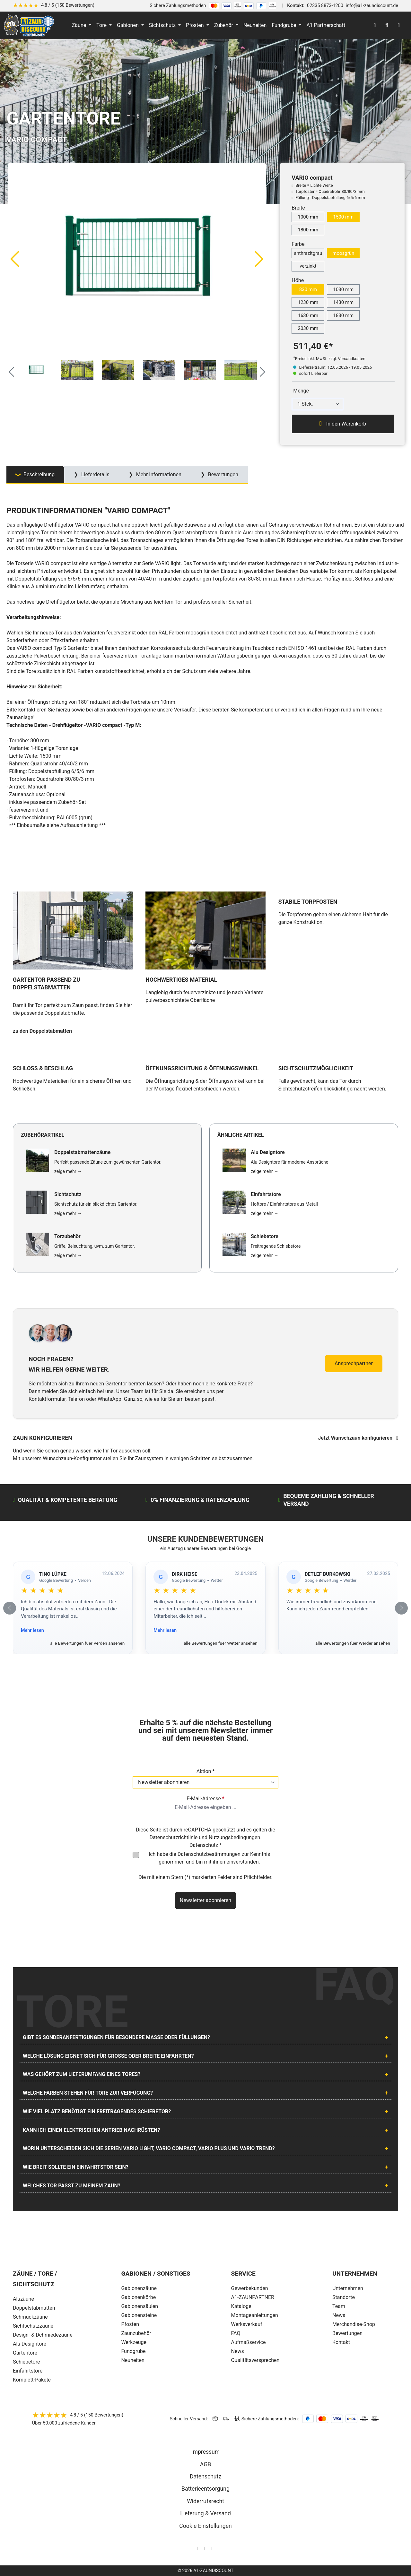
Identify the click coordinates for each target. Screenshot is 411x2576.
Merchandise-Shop (353, 2324)
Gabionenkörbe (138, 2297)
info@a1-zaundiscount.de (372, 5)
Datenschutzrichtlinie (173, 1837)
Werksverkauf (246, 2324)
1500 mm (343, 217)
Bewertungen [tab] (222, 474)
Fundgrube (133, 2351)
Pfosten (130, 2324)
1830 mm (343, 315)
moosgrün (343, 253)
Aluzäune (23, 2299)
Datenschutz (205, 2476)
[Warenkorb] (399, 25)
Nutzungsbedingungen (234, 1837)
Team (338, 2306)
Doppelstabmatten (34, 2308)
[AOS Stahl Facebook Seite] (205, 2549)
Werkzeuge (133, 2342)
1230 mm (308, 302)
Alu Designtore (29, 2344)
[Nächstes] (259, 259)
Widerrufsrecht (205, 2501)
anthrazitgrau (308, 253)
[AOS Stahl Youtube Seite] (213, 2549)
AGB (205, 2464)
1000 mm (308, 217)
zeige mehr (68, 1171)
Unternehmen (347, 2288)
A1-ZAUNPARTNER (252, 2297)
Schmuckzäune (30, 2317)
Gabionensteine (139, 2315)
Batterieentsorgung (205, 2489)
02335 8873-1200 (325, 5)
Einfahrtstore (27, 2371)
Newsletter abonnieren (205, 1900)
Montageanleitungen (254, 2315)
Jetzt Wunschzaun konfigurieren (358, 1438)
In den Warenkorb (342, 423)
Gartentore (25, 2353)
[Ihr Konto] (374, 25)
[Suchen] (386, 25)
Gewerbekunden (249, 2288)
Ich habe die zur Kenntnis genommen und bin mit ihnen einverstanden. (209, 1858)
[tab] (35, 475)
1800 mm (308, 230)
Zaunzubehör (136, 2333)
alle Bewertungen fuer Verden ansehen (87, 1643)
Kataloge (241, 2306)
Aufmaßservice (248, 2342)
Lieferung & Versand (205, 2513)
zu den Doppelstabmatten (42, 1031)
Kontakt (341, 2342)
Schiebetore (26, 2362)
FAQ (235, 2333)
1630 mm (308, 315)
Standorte (343, 2297)
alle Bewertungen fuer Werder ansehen (352, 1643)
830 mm (308, 289)
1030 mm (343, 289)
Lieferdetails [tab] (94, 474)
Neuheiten (132, 2360)
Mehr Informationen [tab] (158, 474)
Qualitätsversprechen (255, 2360)
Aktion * (206, 1771)
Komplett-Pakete (32, 2380)
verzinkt (308, 266)
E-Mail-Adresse (205, 1799)
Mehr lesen (32, 1630)
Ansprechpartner (354, 1363)
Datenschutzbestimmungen (209, 1854)
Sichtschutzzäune (33, 2326)
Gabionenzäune (139, 2288)
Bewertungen (347, 2333)
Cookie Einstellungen (205, 2526)
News (237, 2351)
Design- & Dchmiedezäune (43, 2335)
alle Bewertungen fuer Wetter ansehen (221, 1643)
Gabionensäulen (139, 2306)
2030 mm (308, 328)
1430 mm (343, 302)
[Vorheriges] (14, 259)
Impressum (205, 2452)
